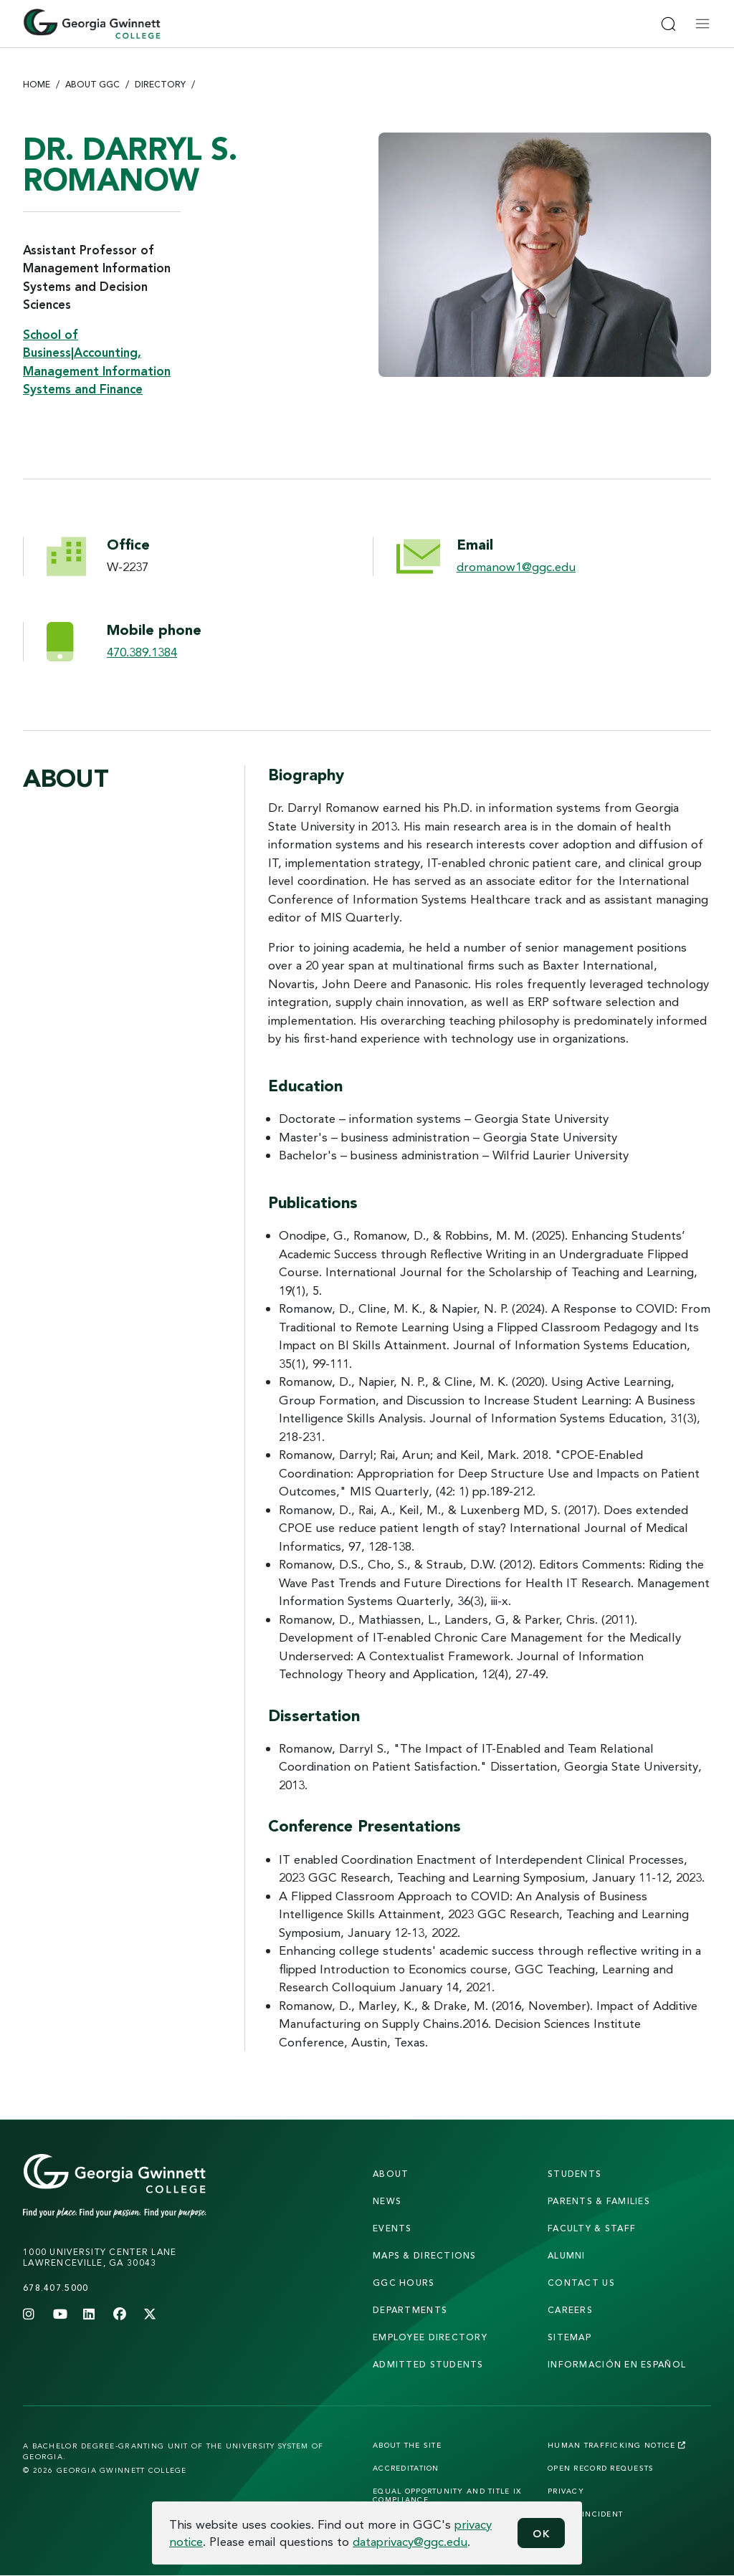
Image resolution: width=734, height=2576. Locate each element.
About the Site (407, 2445)
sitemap (569, 2337)
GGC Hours (404, 2282)
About (391, 2173)
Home (36, 84)
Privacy (566, 2490)
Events (392, 2228)
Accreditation (406, 2468)
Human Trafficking (617, 2445)
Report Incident (585, 2513)
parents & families (599, 2201)
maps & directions (425, 2255)
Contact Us (581, 2282)
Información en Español (617, 2364)
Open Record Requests (601, 2468)
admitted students (428, 2364)
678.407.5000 (55, 2287)
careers (570, 2309)
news (387, 2201)
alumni (567, 2255)
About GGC (92, 84)
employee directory (430, 2337)
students (574, 2173)
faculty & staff (592, 2228)
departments (410, 2309)
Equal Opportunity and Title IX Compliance (447, 2495)
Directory (160, 84)
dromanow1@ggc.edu (516, 566)
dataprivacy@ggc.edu (410, 2541)
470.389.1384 (142, 651)
